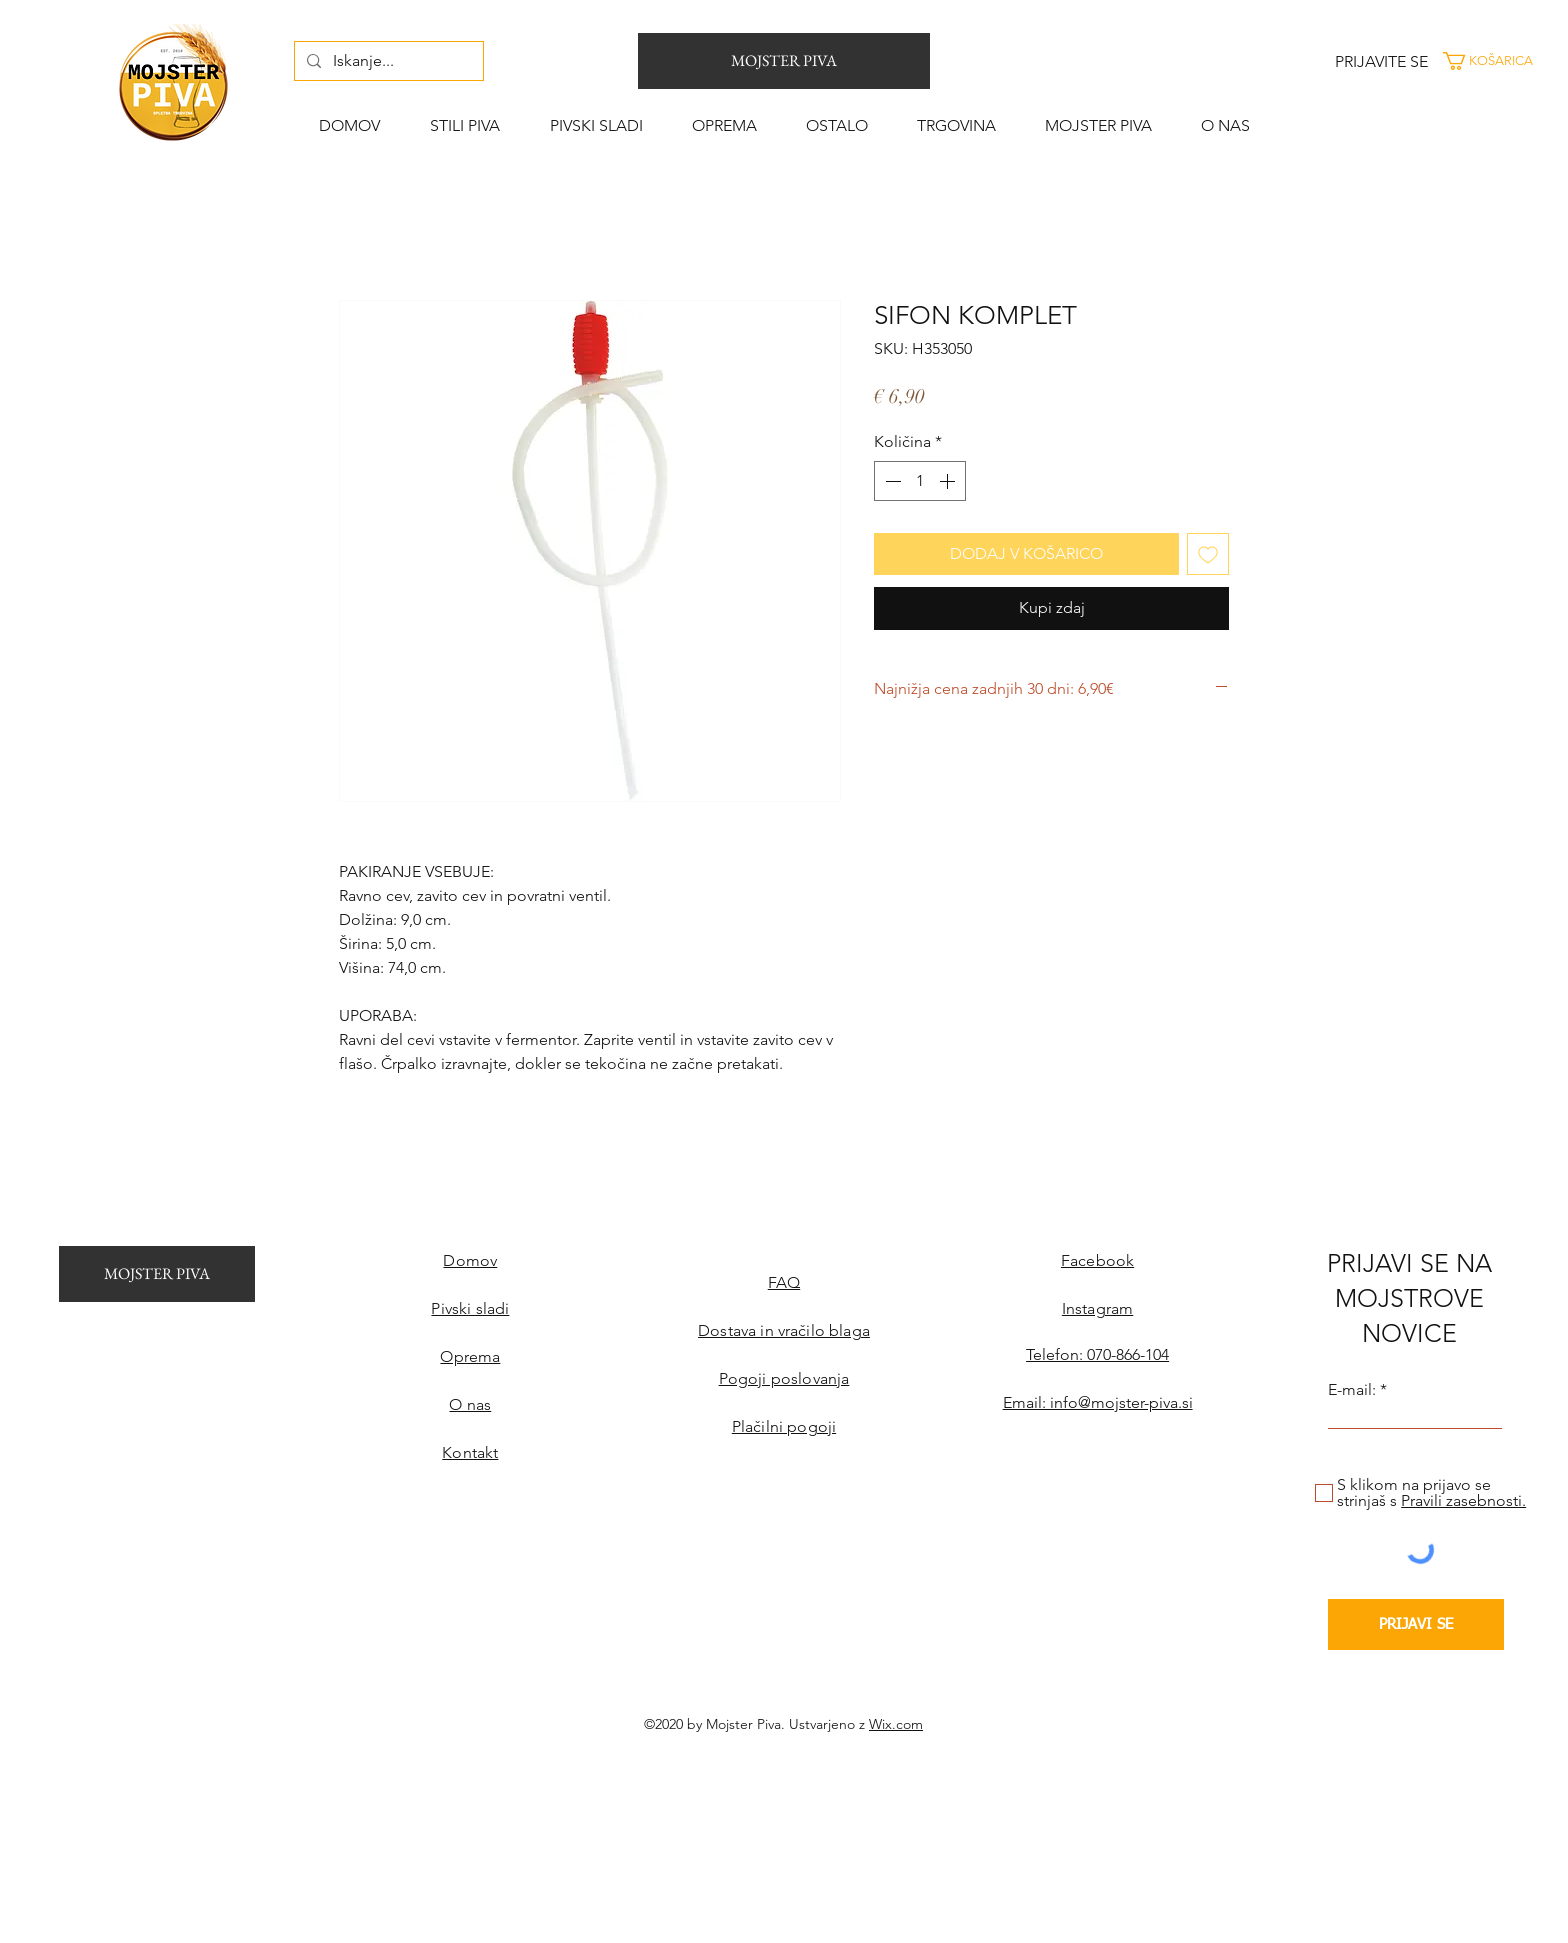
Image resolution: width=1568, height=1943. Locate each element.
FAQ (784, 1282)
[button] (1502, 61)
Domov (470, 1260)
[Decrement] (891, 481)
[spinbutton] (920, 481)
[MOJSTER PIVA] (784, 61)
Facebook (1097, 1260)
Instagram (1097, 1308)
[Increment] (949, 481)
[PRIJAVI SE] (1416, 1624)
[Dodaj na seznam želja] (1208, 554)
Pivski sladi (470, 1308)
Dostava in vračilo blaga (784, 1330)
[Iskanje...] (387, 61)
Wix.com (896, 1724)
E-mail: (1352, 1390)
